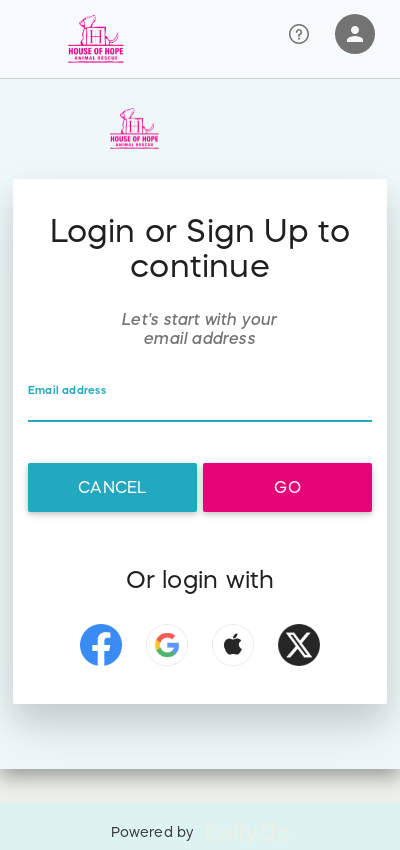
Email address (67, 390)
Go (287, 487)
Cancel (112, 487)
